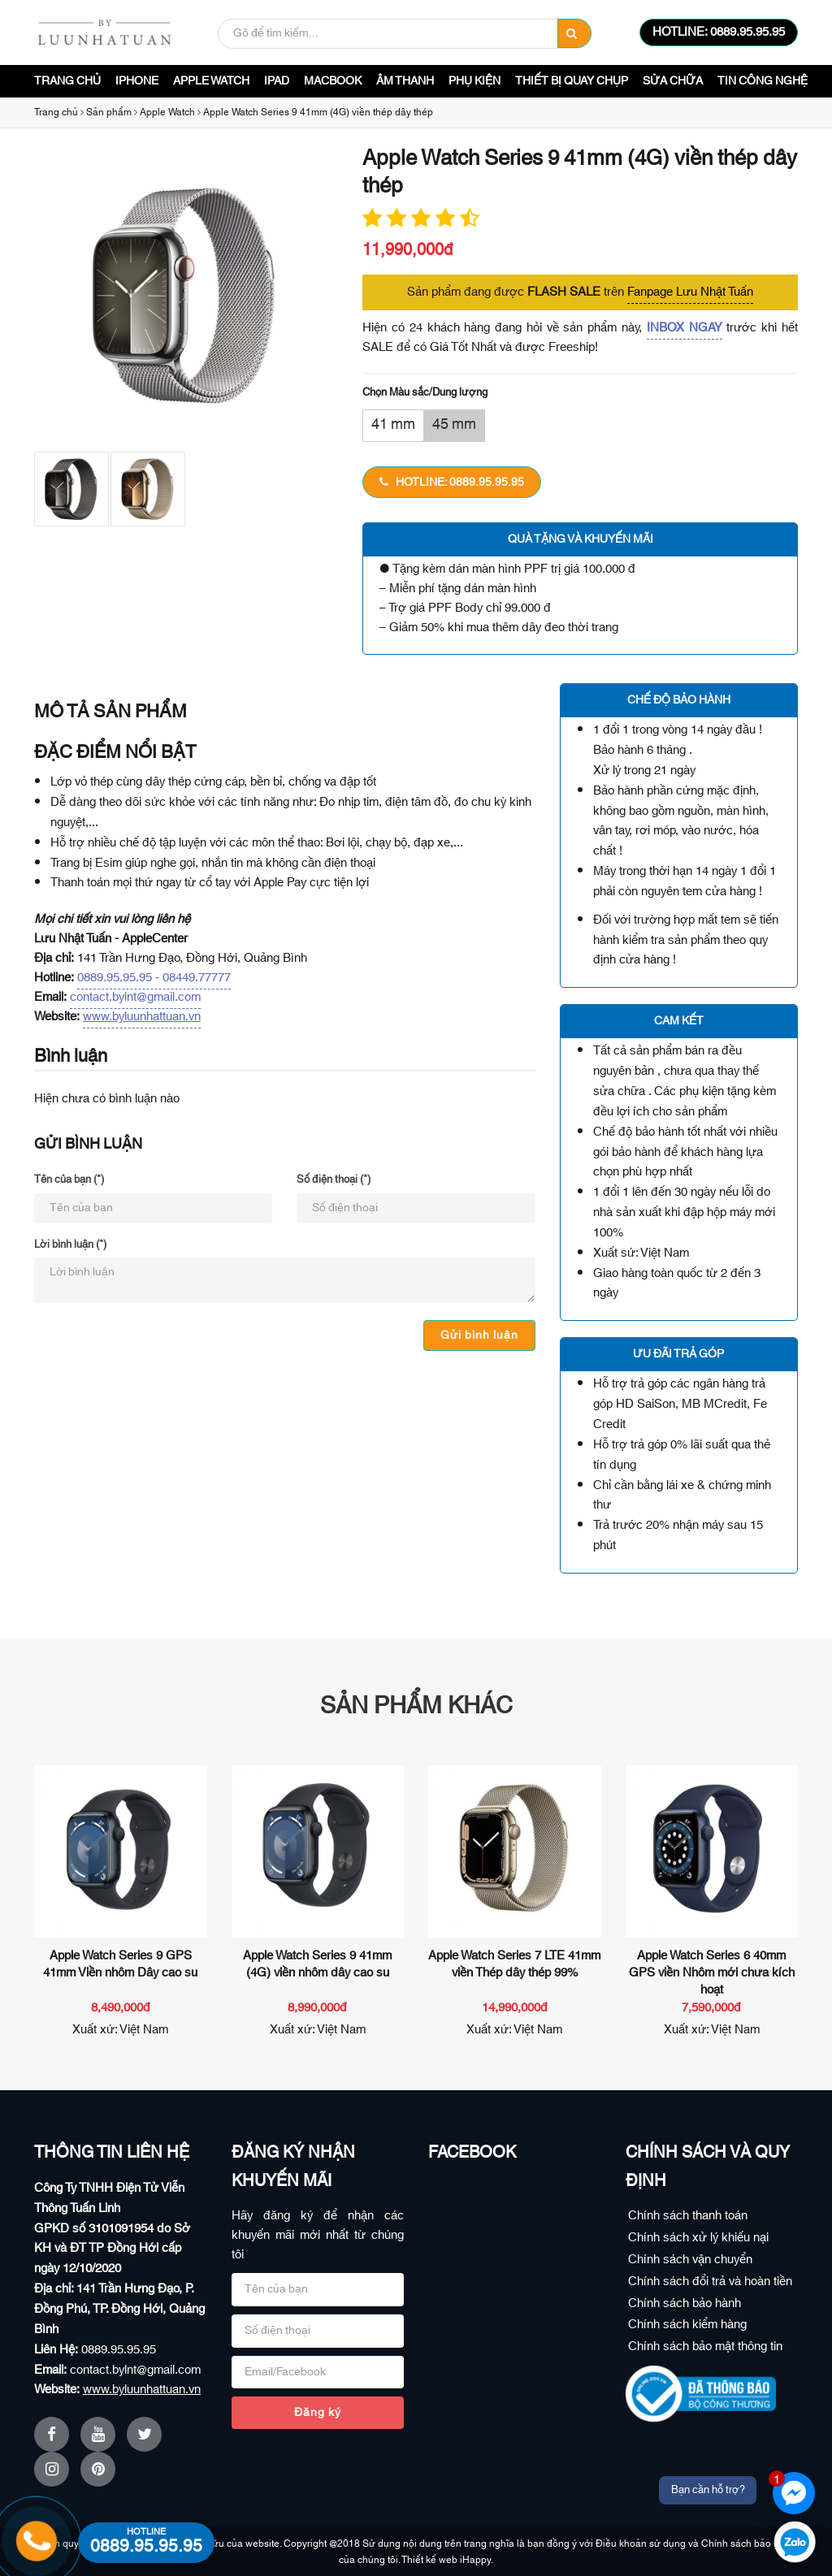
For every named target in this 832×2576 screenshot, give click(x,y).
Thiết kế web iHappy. (447, 2560)
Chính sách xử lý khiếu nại (698, 2238)
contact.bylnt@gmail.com (135, 997)
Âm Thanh (405, 81)
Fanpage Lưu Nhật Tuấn (690, 292)
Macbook (333, 81)
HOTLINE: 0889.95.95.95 (718, 32)
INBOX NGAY (684, 328)
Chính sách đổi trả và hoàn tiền (710, 2281)
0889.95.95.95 (118, 2350)
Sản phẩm (109, 112)
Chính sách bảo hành (684, 2303)
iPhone (136, 81)
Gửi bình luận (479, 1335)
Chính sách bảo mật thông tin (705, 2346)
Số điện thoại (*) (333, 1179)
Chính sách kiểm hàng (687, 2325)
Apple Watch (211, 81)
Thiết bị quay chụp (571, 81)
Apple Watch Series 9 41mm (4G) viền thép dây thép (318, 112)
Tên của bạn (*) (69, 1179)
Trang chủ (67, 81)
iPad (276, 81)
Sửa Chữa (673, 81)
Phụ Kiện (474, 81)
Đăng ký (317, 2412)
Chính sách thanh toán (688, 2216)
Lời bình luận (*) (70, 1244)
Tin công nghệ (762, 81)
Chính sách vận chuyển (690, 2260)
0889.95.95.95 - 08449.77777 (154, 978)
